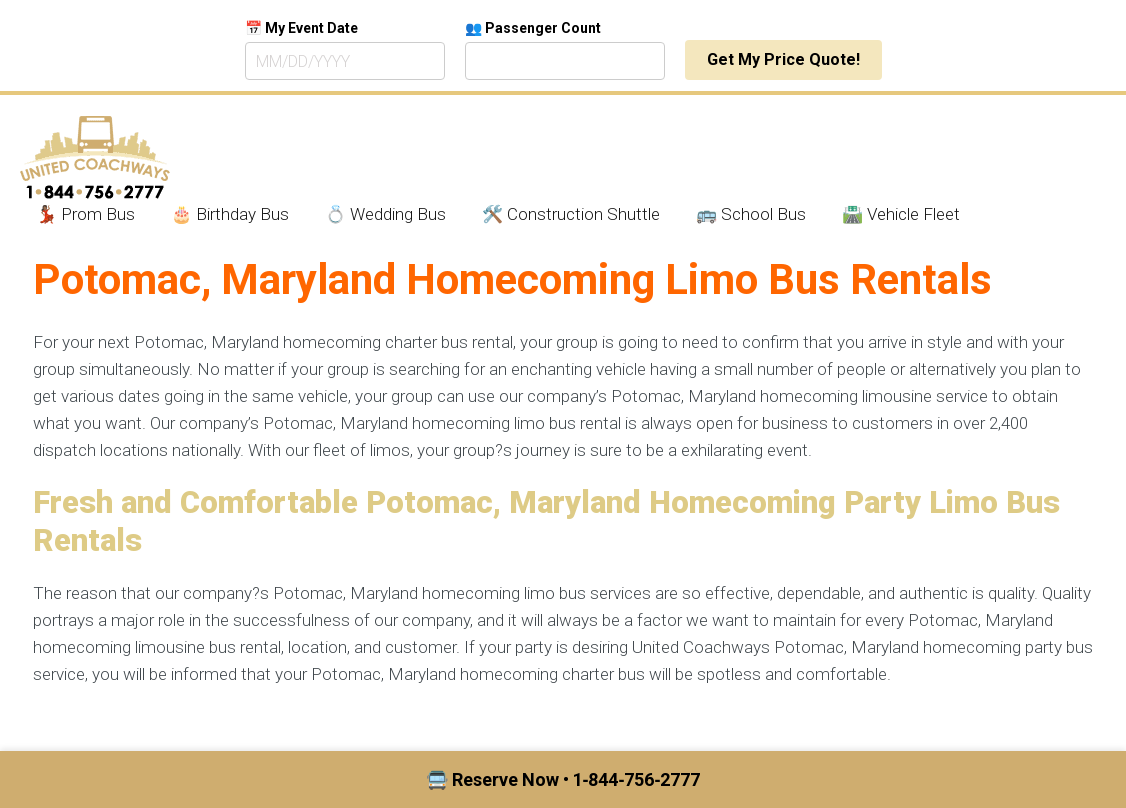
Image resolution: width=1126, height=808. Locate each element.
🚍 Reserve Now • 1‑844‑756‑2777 (563, 779)
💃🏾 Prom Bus (85, 214)
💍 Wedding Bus (385, 214)
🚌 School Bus (751, 214)
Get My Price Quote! (783, 59)
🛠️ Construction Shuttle (571, 214)
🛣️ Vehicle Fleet (901, 214)
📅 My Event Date (301, 28)
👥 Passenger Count (533, 28)
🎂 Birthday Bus (230, 214)
